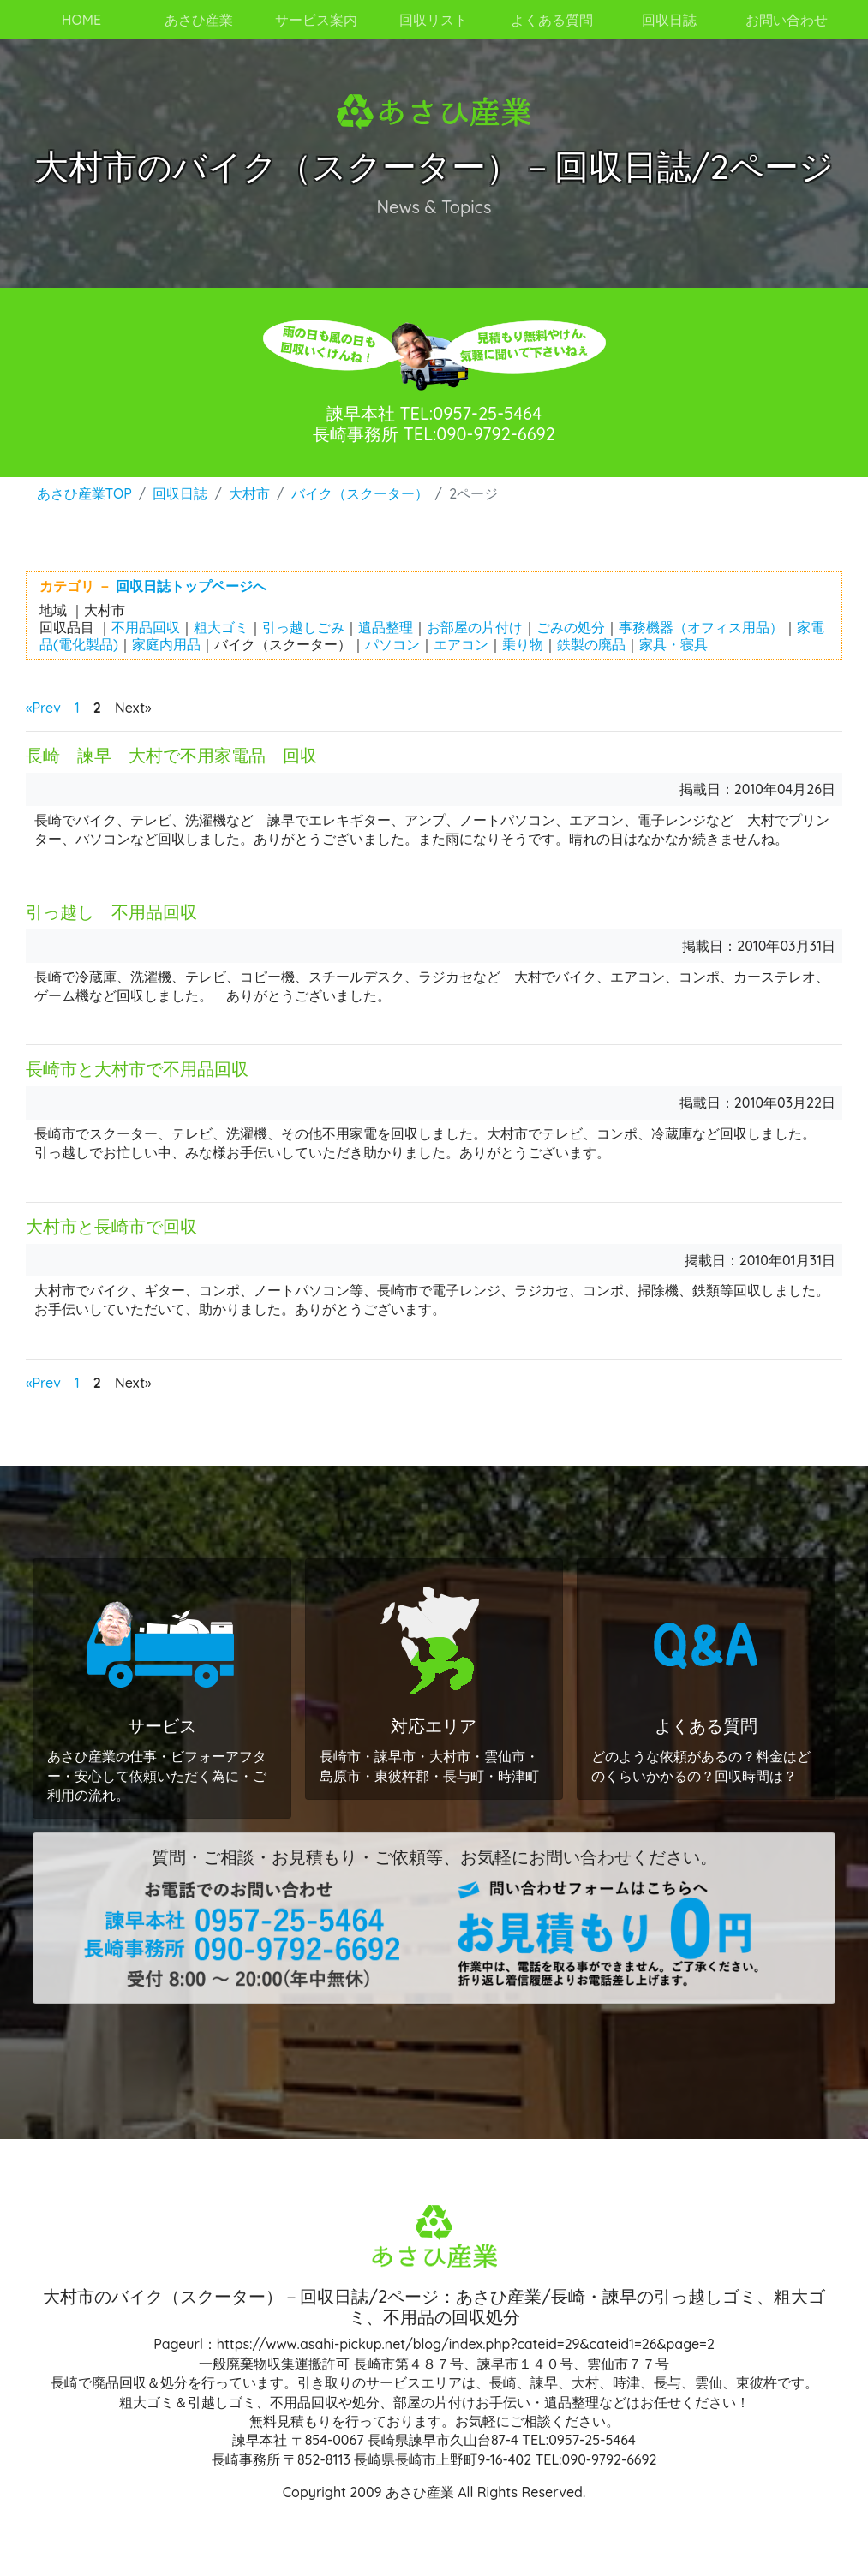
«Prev (43, 707)
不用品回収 (145, 627)
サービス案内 (316, 19)
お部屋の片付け (475, 627)
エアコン (461, 644)
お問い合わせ (786, 19)
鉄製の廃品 (591, 644)
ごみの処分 (570, 627)
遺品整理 (385, 627)
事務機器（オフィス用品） (701, 627)
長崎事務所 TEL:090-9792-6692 (434, 434)
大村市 (249, 493)
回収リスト (433, 19)
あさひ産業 (199, 19)
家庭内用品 (166, 644)
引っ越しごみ (303, 627)
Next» (133, 707)
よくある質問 (552, 19)
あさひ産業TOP (84, 493)
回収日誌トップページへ (191, 586)
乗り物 (522, 644)
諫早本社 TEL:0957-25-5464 (434, 413)
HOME (81, 19)
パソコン (392, 644)
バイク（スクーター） (359, 493)
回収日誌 (180, 493)
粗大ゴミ (221, 627)
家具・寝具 (673, 644)
